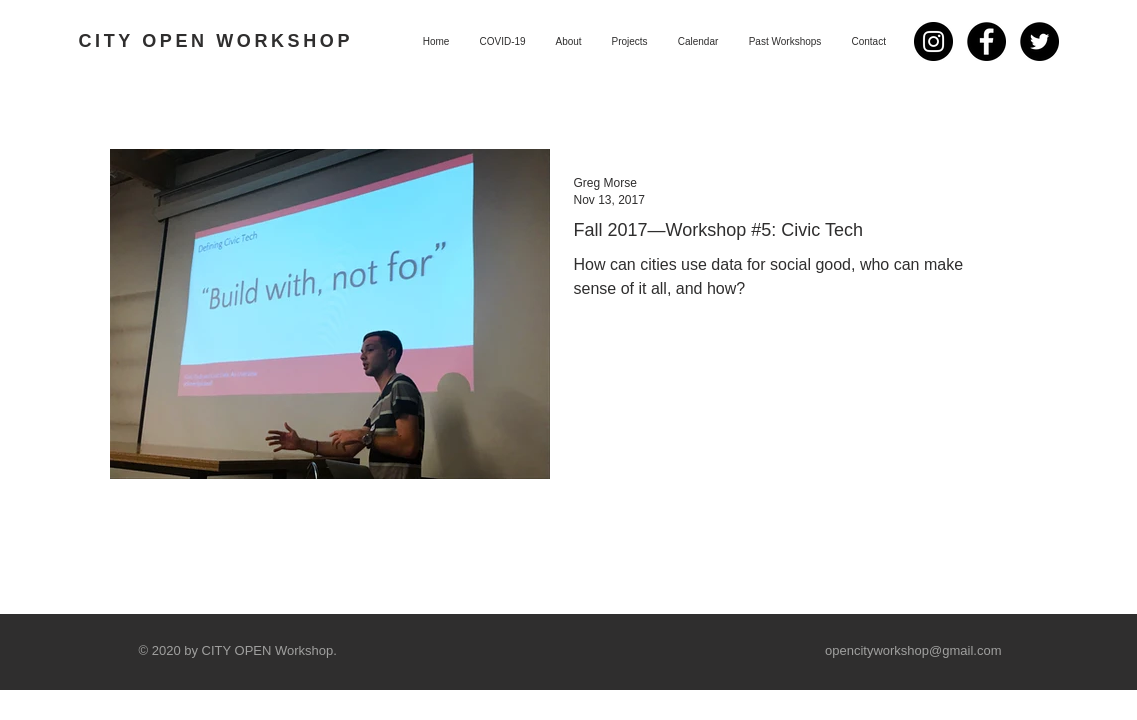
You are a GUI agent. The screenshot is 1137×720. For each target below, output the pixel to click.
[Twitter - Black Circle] (1039, 41)
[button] (630, 41)
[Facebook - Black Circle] (986, 41)
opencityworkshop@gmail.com (913, 650)
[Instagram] (933, 41)
